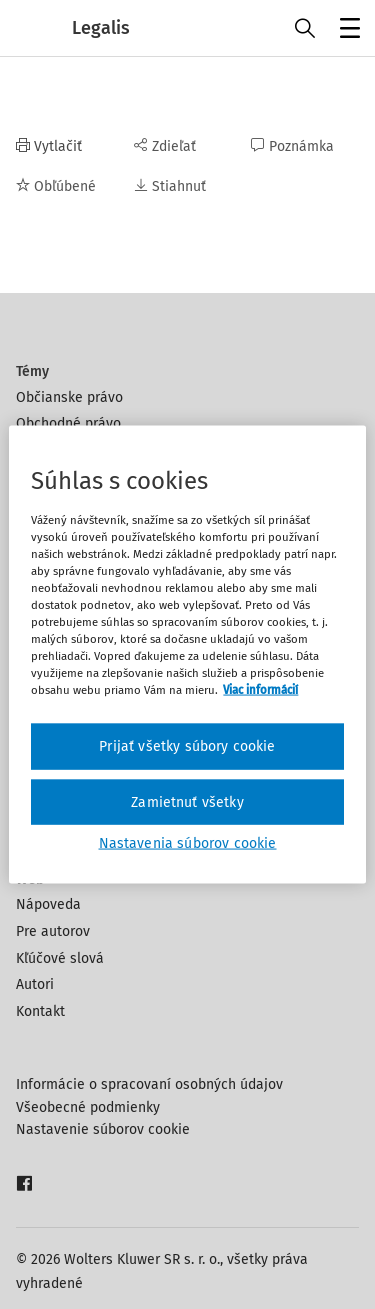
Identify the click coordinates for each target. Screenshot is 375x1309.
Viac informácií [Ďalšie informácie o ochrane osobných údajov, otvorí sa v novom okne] (260, 690)
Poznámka (292, 146)
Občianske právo (69, 397)
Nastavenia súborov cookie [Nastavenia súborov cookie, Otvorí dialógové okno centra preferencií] (188, 843)
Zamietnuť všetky (187, 801)
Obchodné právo (68, 423)
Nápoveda (48, 904)
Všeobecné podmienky (88, 1107)
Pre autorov (53, 931)
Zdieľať (165, 146)
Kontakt (40, 1011)
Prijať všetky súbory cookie (187, 746)
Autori (35, 984)
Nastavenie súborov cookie (103, 1129)
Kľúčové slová (60, 958)
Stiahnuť (170, 186)
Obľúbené (56, 186)
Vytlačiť (49, 146)
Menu (346, 30)
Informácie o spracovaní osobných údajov (149, 1084)
